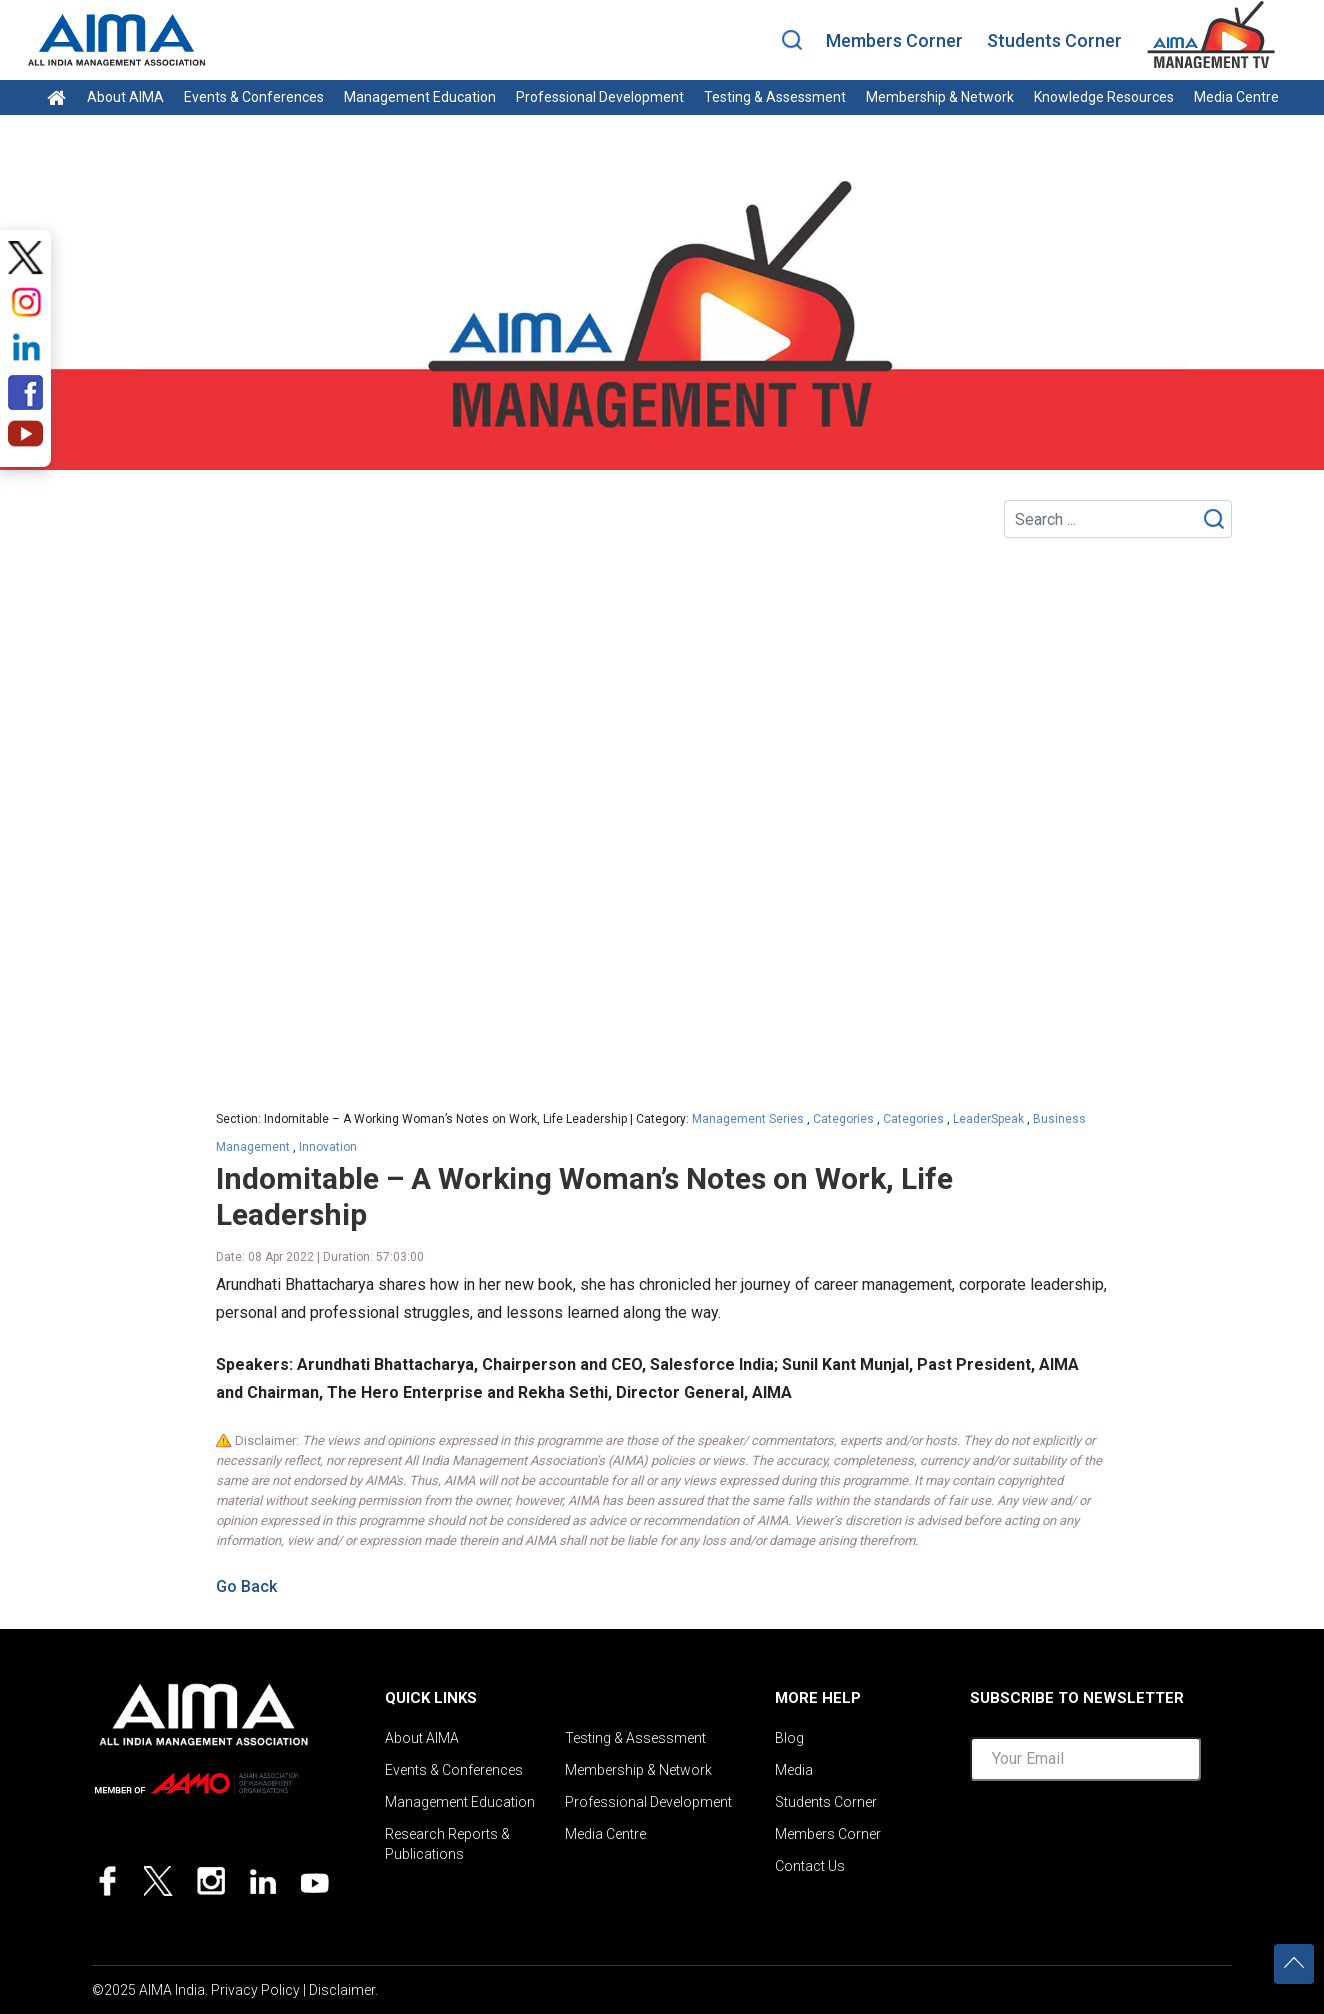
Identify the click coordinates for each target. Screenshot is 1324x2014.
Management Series (748, 1119)
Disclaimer (342, 1990)
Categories (843, 1119)
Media (794, 1770)
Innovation (328, 1147)
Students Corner (1054, 40)
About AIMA (125, 97)
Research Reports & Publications (447, 1844)
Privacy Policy (255, 1990)
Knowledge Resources (1104, 97)
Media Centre (1236, 97)
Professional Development (600, 97)
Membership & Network (940, 97)
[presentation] (1122, 1836)
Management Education (420, 97)
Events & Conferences (254, 97)
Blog (789, 1738)
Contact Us (810, 1866)
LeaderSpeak (988, 1119)
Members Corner (894, 40)
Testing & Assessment (775, 97)
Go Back (246, 1586)
